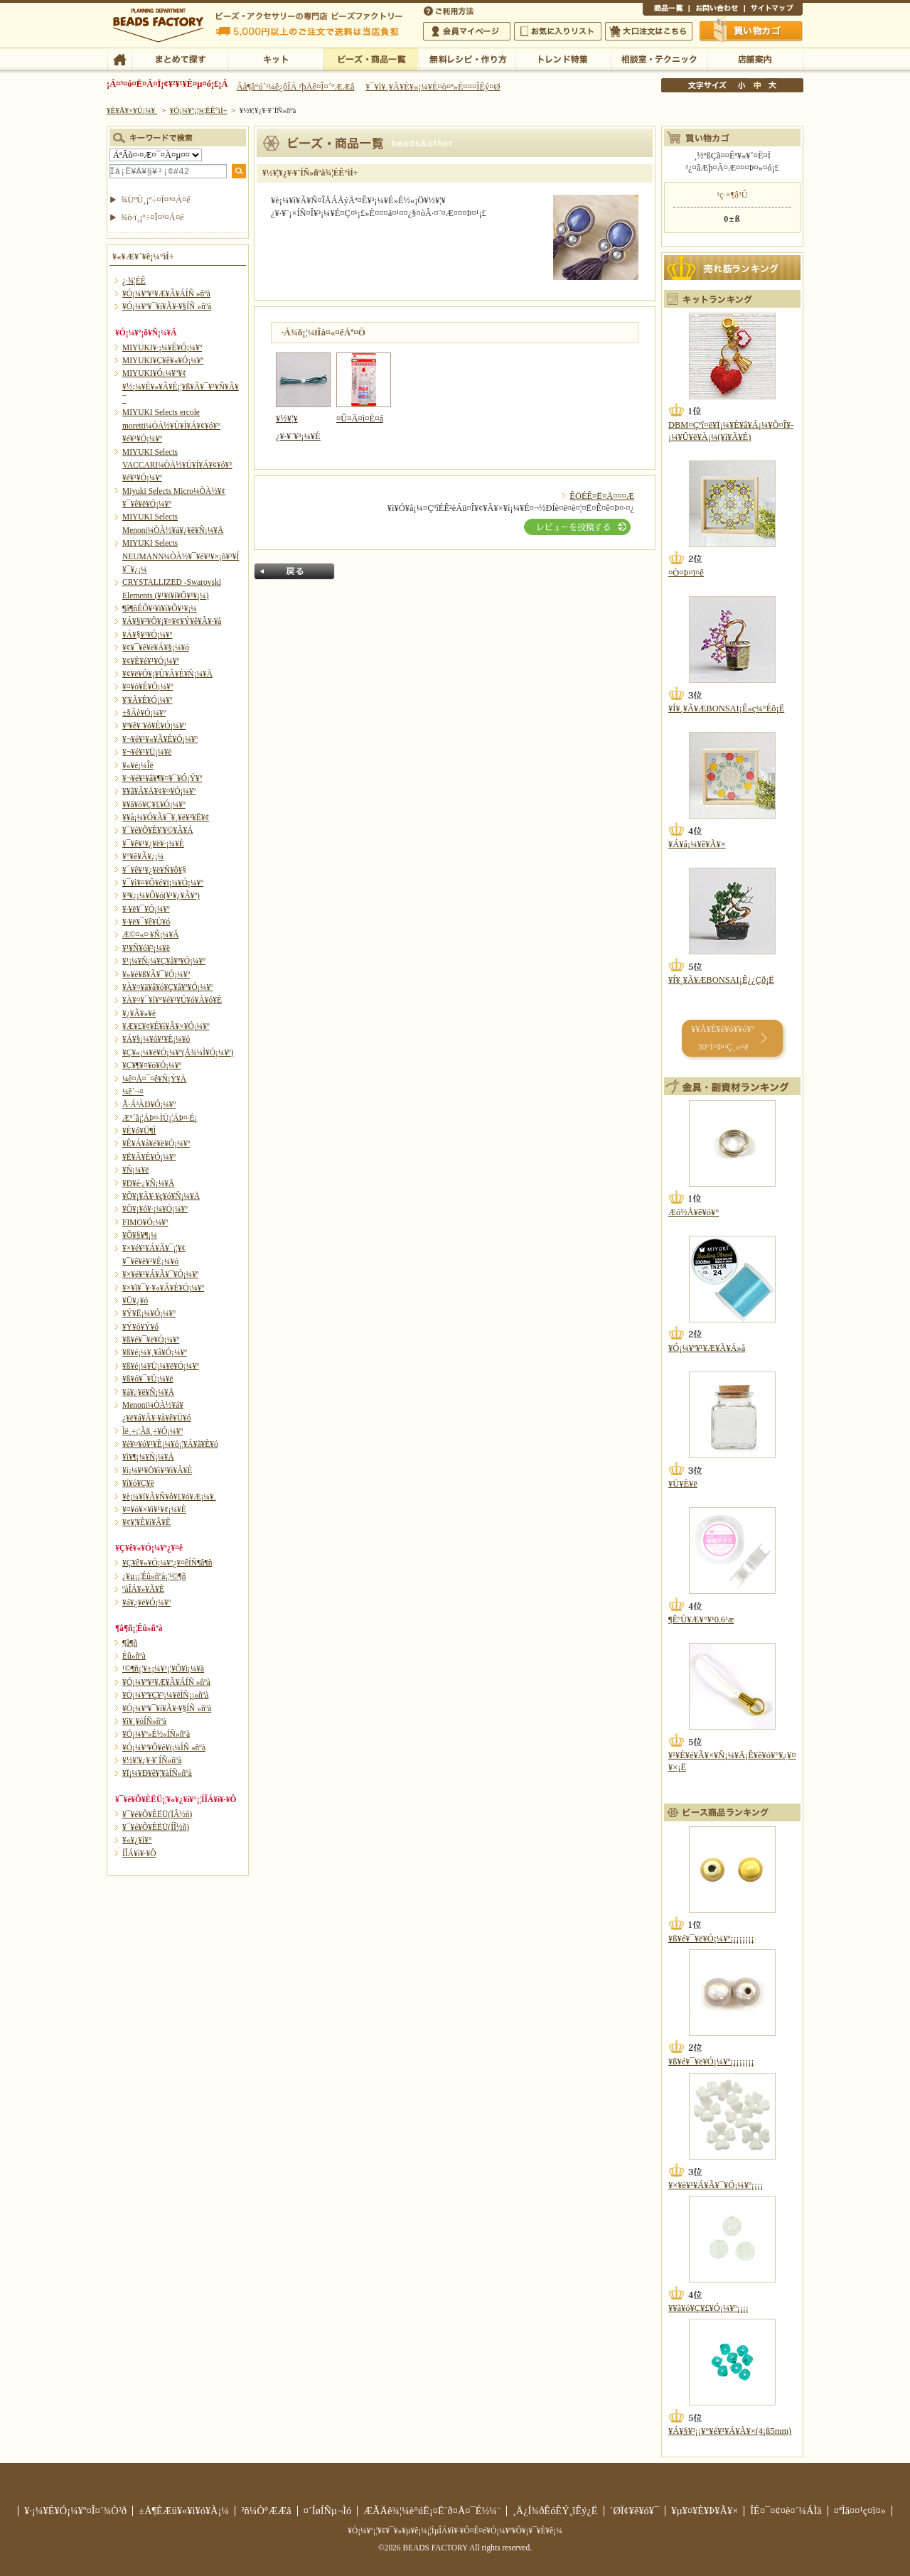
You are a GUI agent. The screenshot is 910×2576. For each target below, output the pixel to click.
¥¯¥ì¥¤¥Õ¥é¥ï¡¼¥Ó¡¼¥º (162, 882)
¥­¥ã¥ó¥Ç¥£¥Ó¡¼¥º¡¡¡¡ (708, 2308)
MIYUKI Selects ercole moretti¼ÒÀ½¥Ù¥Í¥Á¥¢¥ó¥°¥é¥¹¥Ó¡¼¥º (171, 425)
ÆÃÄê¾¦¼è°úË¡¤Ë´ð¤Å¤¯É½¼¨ (431, 2511)
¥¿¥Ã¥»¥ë (139, 1013)
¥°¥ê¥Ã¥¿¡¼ (143, 856)
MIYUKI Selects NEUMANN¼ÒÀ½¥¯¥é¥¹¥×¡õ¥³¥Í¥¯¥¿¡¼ (180, 556)
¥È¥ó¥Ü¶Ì (139, 1130)
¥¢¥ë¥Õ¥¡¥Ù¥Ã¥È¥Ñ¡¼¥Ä (167, 673)
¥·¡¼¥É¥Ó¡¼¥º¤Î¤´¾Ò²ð (75, 2511)
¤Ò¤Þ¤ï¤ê (686, 573)
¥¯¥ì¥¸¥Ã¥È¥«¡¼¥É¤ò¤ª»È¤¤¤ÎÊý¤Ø (432, 87)
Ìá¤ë (294, 571)
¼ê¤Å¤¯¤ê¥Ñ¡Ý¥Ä (154, 1078)
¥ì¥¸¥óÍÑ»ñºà (144, 1721)
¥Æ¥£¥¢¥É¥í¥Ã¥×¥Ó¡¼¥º (165, 1026)
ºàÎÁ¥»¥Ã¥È (143, 1589)
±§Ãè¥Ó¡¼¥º (144, 712)
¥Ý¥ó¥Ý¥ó (140, 1326)
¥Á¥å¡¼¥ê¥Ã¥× (697, 844)
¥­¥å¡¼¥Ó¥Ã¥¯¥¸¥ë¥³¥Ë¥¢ (165, 817)
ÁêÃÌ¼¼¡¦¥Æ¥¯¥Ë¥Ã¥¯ (658, 58)
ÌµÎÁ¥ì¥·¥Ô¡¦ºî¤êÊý (466, 58)
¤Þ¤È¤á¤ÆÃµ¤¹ (179, 58)
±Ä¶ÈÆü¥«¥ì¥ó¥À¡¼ (184, 2511)
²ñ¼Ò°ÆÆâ (266, 2511)
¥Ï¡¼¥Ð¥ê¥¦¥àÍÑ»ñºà (157, 1773)
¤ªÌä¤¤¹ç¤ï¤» (717, 10)
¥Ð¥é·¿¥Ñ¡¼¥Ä (148, 1183)
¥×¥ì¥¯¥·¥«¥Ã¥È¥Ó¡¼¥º (163, 1287)
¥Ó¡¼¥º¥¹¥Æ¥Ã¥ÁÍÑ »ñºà (166, 293)
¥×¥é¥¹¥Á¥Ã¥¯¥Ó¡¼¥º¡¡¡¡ (715, 2185)
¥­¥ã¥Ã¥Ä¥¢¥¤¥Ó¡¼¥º (159, 791)
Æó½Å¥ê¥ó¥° (693, 1212)
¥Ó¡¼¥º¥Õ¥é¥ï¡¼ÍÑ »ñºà (163, 1747)
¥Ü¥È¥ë (682, 1484)
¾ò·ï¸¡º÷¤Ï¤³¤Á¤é (152, 217)
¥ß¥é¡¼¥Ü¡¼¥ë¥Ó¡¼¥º (160, 1366)
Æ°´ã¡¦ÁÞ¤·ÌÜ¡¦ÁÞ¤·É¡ (159, 1118)
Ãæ (757, 85)
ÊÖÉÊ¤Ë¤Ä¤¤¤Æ (601, 496)
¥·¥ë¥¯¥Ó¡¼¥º (146, 909)
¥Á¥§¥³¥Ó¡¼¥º (147, 634)
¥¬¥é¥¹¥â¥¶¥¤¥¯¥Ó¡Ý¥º (162, 778)
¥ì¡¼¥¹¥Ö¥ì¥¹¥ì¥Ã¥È (157, 1470)
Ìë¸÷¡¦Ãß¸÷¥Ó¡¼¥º (152, 1431)
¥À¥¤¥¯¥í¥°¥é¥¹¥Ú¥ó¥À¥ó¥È (172, 1000)
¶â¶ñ (129, 1643)
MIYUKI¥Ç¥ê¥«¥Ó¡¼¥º (162, 360)
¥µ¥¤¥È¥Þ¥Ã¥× (773, 10)
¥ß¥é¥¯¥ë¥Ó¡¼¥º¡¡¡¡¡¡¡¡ (711, 1939)
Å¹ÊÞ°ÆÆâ (754, 58)
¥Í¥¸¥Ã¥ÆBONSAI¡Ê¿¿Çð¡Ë (721, 980)
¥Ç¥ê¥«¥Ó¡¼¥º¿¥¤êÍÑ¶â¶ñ (167, 1562)
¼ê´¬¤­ (133, 1091)
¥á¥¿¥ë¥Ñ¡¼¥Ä (148, 1392)
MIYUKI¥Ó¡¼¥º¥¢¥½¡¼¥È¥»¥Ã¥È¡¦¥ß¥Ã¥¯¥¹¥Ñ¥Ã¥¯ (180, 386)
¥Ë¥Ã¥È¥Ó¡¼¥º (149, 1157)
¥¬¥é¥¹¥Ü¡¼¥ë (146, 752)
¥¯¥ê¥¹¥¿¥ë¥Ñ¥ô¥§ (154, 870)
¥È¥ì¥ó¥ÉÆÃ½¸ (562, 58)
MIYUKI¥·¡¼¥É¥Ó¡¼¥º (162, 347)
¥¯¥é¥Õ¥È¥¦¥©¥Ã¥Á (157, 830)
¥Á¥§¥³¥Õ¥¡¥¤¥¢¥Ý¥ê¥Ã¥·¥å (171, 621)
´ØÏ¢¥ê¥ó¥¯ (635, 2511)
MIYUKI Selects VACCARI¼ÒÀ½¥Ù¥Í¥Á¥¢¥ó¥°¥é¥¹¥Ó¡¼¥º (177, 465)
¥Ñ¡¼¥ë (135, 1169)
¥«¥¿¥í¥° (137, 1840)
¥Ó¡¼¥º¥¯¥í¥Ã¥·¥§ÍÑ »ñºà (166, 306)
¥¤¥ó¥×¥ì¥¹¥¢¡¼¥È (154, 1509)
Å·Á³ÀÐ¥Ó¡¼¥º (149, 1104)
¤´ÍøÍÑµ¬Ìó (328, 2511)
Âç (772, 85)
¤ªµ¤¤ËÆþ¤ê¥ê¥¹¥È (557, 31)
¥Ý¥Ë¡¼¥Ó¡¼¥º (149, 1313)
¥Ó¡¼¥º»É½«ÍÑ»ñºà (156, 1734)
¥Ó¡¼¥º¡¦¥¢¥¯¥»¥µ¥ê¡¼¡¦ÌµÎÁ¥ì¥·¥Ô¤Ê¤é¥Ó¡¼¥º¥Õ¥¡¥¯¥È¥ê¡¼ (455, 2530)
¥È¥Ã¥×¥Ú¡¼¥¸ (132, 110)
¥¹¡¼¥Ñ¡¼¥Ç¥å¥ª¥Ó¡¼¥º (163, 960)
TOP (119, 58)
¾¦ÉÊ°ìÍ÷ (666, 10)
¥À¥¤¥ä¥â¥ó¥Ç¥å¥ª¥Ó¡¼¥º (167, 987)
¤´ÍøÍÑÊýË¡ (450, 10)
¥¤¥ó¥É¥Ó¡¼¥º (147, 686)
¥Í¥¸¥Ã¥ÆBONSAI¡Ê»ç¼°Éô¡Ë (726, 708)
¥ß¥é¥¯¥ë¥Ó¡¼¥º (150, 1339)
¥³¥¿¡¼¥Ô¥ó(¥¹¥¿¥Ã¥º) (161, 895)
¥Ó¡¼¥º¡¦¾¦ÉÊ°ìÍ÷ (370, 58)
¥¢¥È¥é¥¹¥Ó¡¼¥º (150, 661)
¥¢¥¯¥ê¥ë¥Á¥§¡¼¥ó (155, 647)
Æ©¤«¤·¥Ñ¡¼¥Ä (150, 934)
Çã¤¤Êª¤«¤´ (751, 30)
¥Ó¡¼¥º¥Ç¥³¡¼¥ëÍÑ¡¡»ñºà (165, 1695)
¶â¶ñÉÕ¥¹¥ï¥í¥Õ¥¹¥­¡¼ (159, 608)
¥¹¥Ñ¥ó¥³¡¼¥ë (146, 948)
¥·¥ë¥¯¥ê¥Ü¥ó (146, 921)
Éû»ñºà (134, 1655)
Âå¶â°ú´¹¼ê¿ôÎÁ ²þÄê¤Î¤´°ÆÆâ (296, 87)
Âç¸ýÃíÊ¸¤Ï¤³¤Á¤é (648, 31)
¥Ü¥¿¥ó (135, 1300)
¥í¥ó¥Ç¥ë (138, 1483)
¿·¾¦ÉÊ (134, 280)
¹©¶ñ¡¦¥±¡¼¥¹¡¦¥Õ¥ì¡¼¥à (163, 1668)
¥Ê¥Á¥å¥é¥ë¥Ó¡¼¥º (156, 1143)
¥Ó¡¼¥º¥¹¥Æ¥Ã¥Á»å (706, 1348)
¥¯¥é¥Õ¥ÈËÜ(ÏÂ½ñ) (157, 1814)
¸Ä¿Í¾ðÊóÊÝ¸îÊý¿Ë (555, 2511)
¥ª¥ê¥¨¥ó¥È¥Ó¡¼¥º (154, 725)
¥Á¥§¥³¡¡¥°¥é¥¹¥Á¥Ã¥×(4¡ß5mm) (729, 2431)
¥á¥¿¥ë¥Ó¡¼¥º (146, 1602)
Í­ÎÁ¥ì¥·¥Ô (139, 1853)
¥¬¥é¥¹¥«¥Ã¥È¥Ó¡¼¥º (160, 739)
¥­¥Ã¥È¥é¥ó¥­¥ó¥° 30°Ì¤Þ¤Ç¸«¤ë (722, 1038)
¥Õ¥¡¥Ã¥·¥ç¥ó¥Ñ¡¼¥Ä (161, 1196)
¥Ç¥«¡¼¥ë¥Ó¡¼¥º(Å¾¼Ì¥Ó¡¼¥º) (178, 1052)
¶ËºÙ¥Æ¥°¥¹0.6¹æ (701, 1619)
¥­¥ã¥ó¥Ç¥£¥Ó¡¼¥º (154, 804)
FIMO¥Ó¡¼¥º (145, 1222)
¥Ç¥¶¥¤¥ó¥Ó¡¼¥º (151, 1065)
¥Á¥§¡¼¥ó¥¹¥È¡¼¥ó (156, 1039)
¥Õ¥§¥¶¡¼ (139, 1235)
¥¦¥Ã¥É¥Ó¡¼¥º (147, 700)
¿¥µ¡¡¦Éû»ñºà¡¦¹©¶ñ (154, 1576)
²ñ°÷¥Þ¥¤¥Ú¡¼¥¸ (466, 31)
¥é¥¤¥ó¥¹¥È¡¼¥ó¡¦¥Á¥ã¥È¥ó (170, 1444)
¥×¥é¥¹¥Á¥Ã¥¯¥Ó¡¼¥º (160, 1274)
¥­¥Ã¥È (275, 58)
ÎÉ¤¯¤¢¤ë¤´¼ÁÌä (785, 2511)
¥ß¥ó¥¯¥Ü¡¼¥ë (147, 1378)
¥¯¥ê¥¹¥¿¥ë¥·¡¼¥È (153, 843)
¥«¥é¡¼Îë (138, 765)
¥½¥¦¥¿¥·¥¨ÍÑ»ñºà (152, 1760)
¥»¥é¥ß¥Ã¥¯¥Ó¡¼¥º (156, 974)
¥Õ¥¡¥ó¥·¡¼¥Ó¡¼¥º (155, 1209)
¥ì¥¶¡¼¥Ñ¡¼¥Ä (148, 1457)
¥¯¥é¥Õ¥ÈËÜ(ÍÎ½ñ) (155, 1827)
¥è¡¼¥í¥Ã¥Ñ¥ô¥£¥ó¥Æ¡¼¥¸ (169, 1496)
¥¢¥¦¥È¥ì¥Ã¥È (146, 1522)
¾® (742, 85)
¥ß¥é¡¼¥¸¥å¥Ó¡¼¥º (154, 1352)
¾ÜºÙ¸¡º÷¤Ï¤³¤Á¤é (156, 200)
